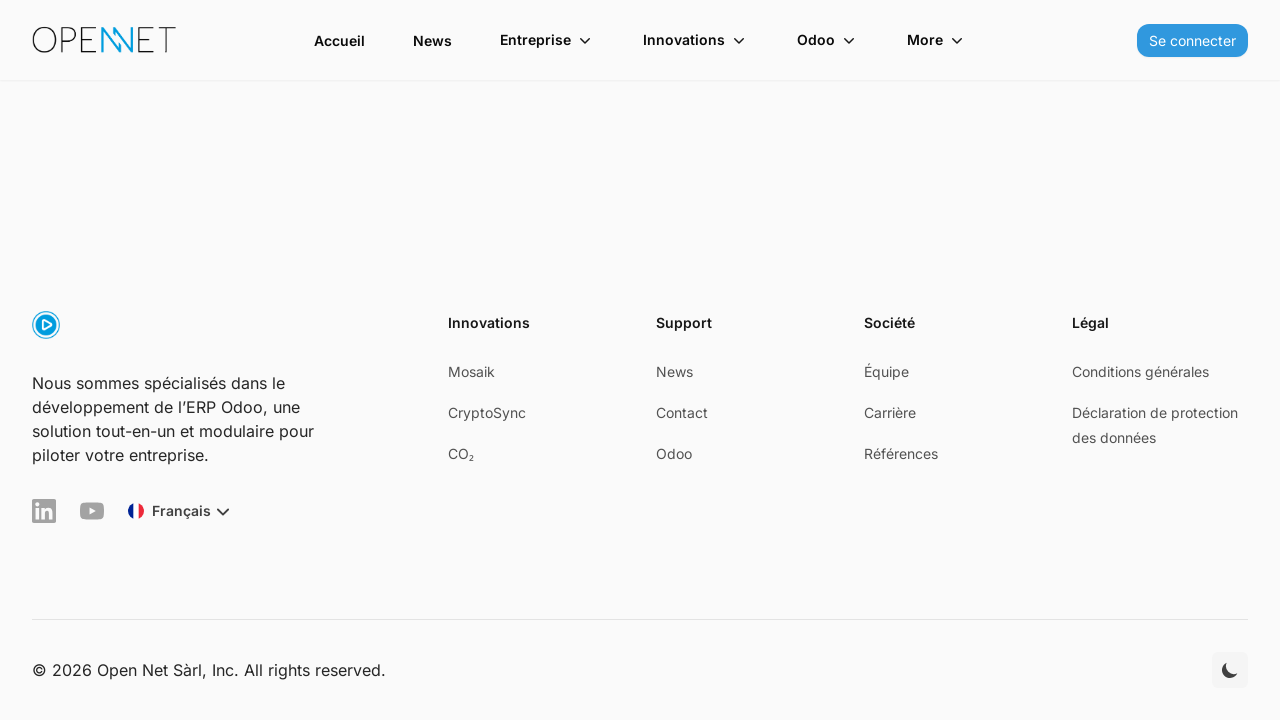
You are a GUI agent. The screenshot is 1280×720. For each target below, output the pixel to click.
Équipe (886, 371)
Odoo (828, 40)
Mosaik (471, 371)
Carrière (890, 412)
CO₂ (461, 453)
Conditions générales (1140, 371)
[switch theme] (1230, 670)
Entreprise (547, 40)
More (937, 40)
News (432, 40)
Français (181, 511)
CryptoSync (487, 412)
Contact (682, 412)
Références (901, 453)
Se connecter (1192, 40)
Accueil (339, 40)
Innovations (696, 40)
